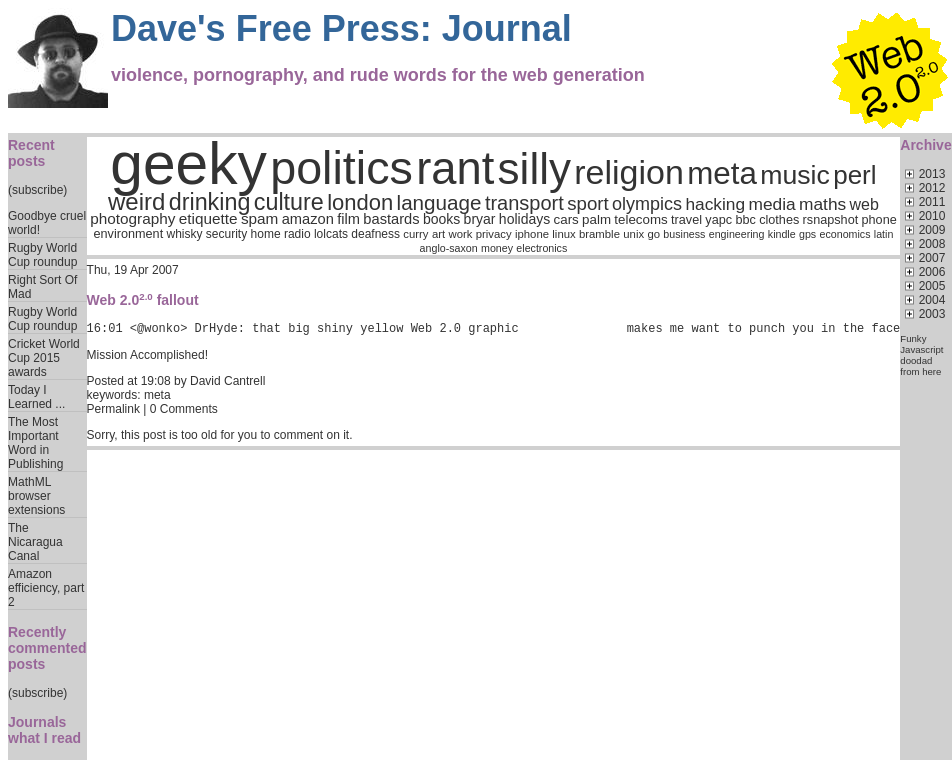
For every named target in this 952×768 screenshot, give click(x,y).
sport (587, 203)
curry (415, 234)
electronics (541, 248)
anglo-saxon (449, 248)
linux (563, 234)
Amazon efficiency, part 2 (46, 588)
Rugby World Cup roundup (42, 255)
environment (128, 234)
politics (341, 168)
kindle (782, 234)
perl (854, 175)
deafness (375, 234)
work (460, 234)
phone (878, 220)
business (684, 234)
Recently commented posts (47, 648)
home (265, 234)
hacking (715, 204)
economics (844, 234)
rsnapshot (831, 220)
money (497, 248)
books (441, 219)
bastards (391, 219)
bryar (480, 219)
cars (566, 219)
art (438, 234)
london (360, 202)
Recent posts (31, 153)
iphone (532, 234)
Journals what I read (44, 730)
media (771, 204)
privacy (494, 234)
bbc (745, 220)
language (438, 202)
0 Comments (184, 412)
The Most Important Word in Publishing (35, 443)
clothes (779, 220)
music (795, 175)
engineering (737, 234)
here (931, 371)
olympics (647, 204)
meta (722, 173)
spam (259, 218)
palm (596, 219)
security (226, 234)
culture (289, 202)
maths (822, 204)
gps (807, 234)
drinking (210, 202)
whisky (184, 234)
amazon (308, 219)
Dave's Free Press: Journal (341, 28)
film (348, 219)
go (653, 234)
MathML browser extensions (36, 496)
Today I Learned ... (36, 397)
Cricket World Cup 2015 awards (44, 358)
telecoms (640, 219)
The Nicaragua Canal (35, 542)
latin (884, 234)
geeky (188, 163)
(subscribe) (37, 190)
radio (297, 234)
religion (629, 172)
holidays (524, 219)
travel (686, 220)
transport (524, 203)
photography (132, 218)
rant (455, 168)
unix (633, 234)
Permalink (113, 412)
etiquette (208, 218)
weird (136, 201)
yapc (718, 220)
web (863, 204)
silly (534, 168)
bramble (599, 234)
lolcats (331, 234)
